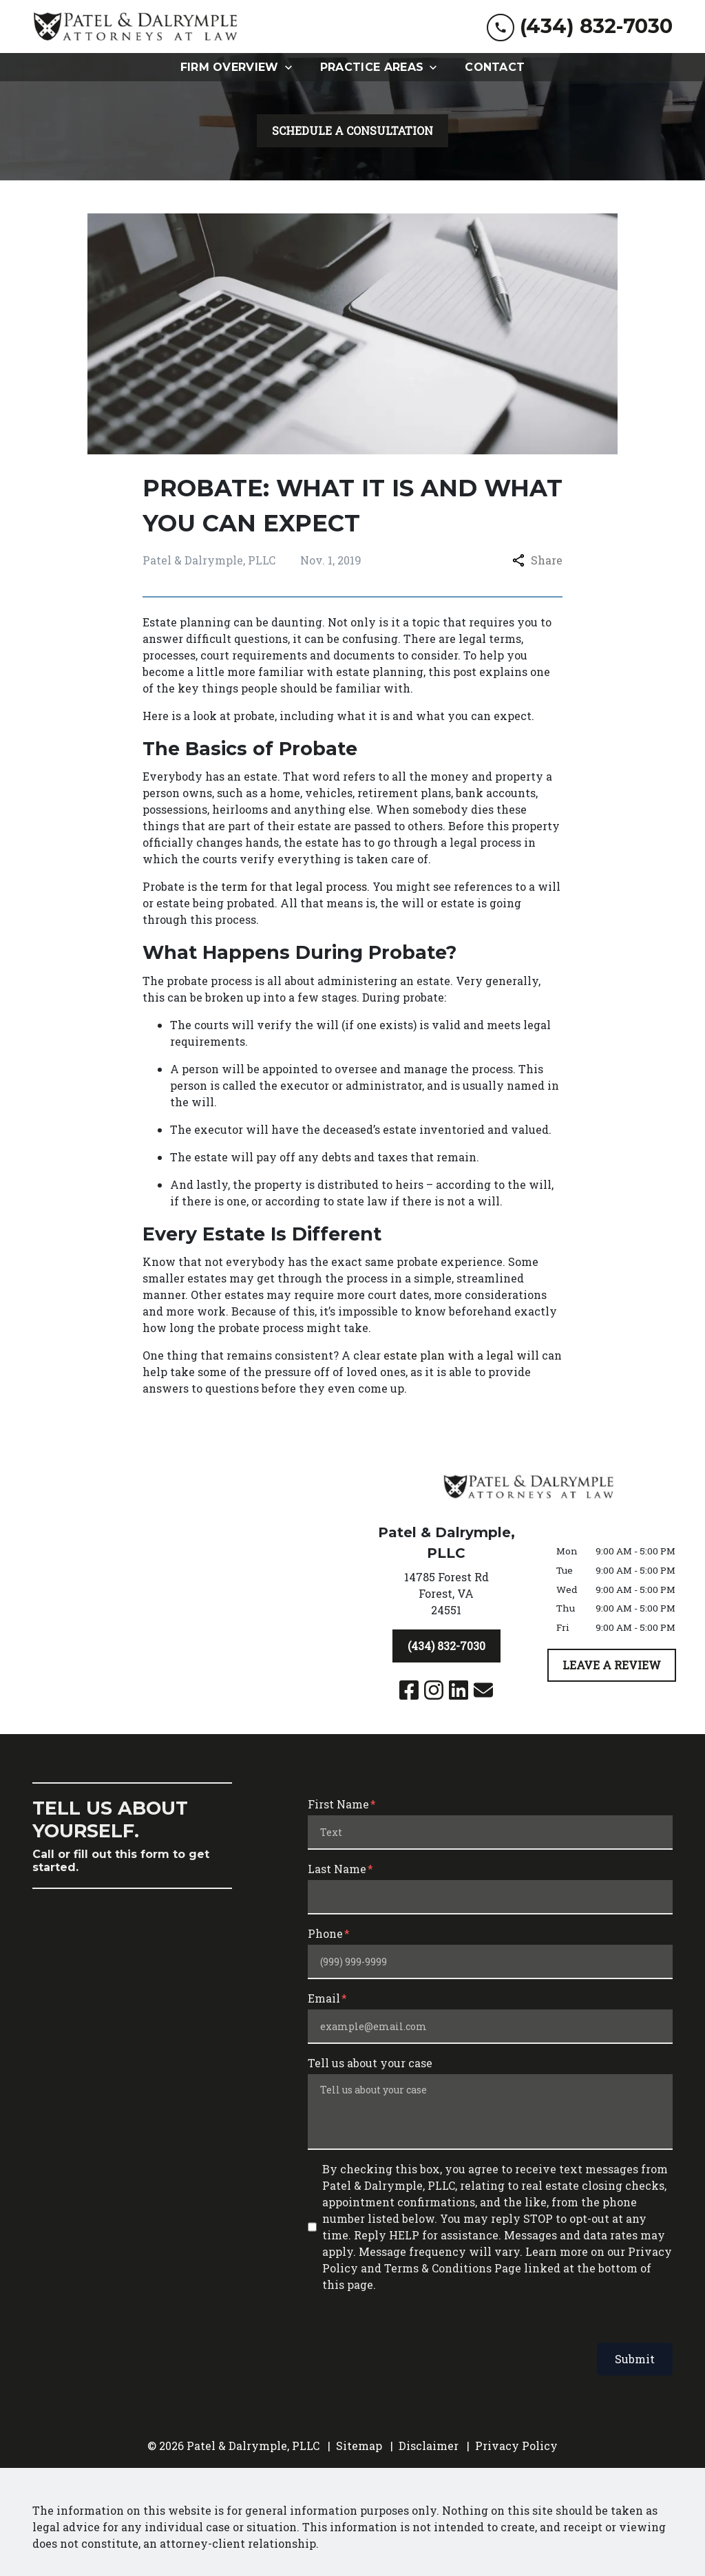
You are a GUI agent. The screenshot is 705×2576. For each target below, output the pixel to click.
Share (537, 560)
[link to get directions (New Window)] (446, 1596)
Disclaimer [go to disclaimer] (429, 2445)
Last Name (337, 1868)
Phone (325, 1933)
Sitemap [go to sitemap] (359, 2445)
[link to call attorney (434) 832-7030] (580, 26)
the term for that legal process (283, 886)
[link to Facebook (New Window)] (409, 1690)
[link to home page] (135, 26)
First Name (338, 1804)
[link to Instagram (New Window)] (433, 1690)
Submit (635, 2359)
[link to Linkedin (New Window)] (458, 1690)
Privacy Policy (516, 2445)
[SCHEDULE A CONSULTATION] (352, 130)
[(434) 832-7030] (446, 1645)
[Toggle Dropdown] (293, 67)
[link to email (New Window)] (483, 1690)
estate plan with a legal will (461, 1355)
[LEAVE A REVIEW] (611, 1665)
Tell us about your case (370, 2063)
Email (324, 1998)
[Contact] (494, 67)
